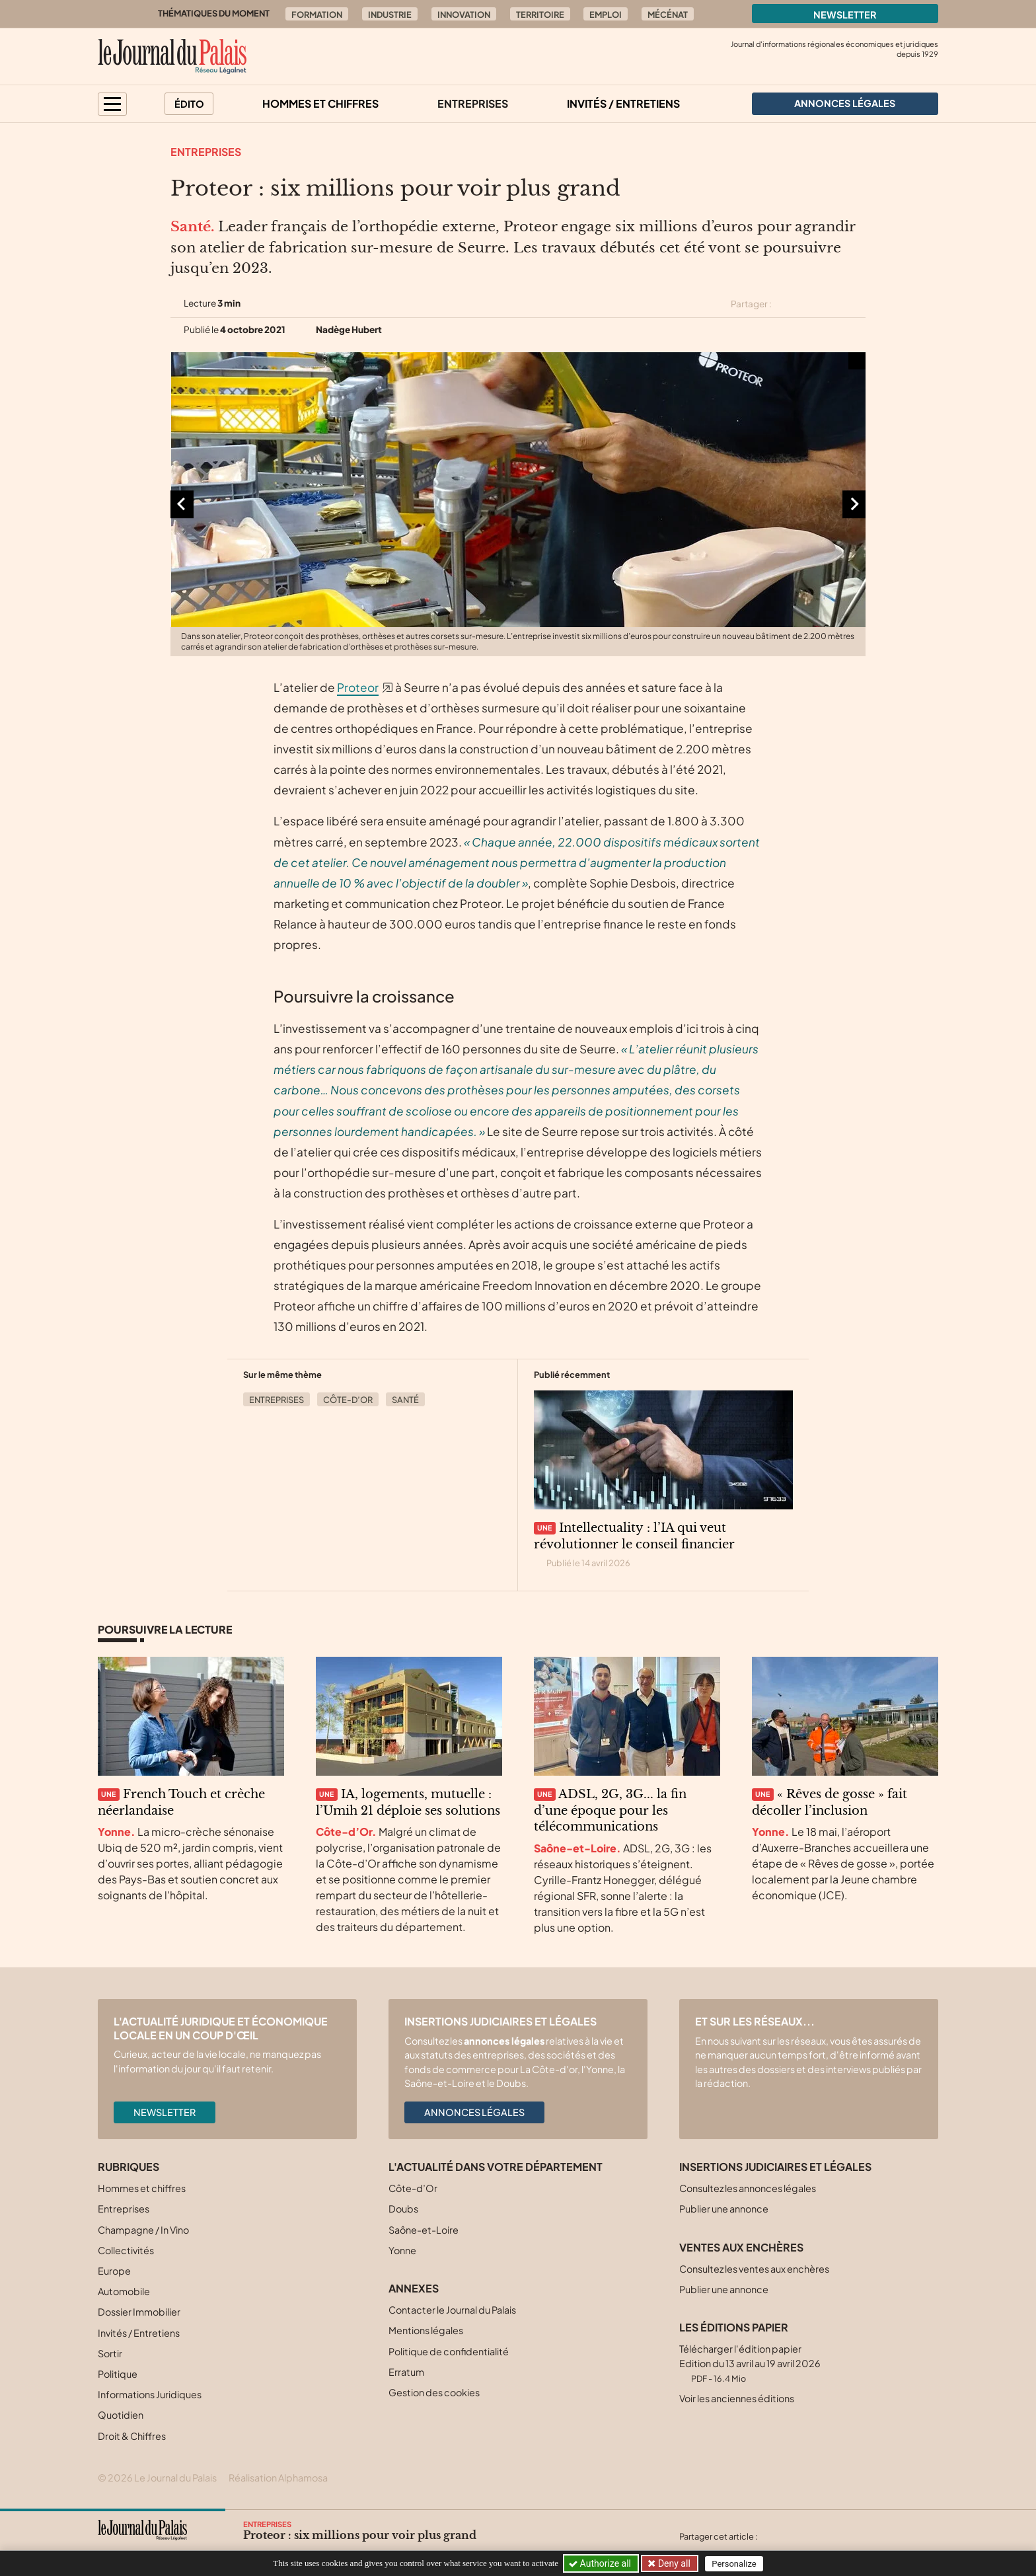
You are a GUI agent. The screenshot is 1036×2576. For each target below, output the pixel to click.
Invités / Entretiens (623, 103)
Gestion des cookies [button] (434, 2392)
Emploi (605, 14)
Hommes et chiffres (320, 103)
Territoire (540, 14)
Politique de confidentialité (448, 2351)
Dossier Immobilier (139, 2312)
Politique (117, 2374)
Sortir (110, 2353)
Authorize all (601, 2563)
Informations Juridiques (150, 2394)
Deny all (672, 2563)
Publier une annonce (723, 2209)
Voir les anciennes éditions (736, 2398)
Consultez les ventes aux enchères (754, 2269)
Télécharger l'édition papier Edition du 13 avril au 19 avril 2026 (750, 2363)
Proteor (358, 687)
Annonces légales (474, 2112)
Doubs (403, 2209)
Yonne (402, 2250)
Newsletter (845, 14)
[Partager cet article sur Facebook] (810, 304)
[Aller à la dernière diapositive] (182, 504)
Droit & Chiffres (132, 2436)
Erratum (406, 2372)
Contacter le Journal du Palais (452, 2310)
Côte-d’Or (348, 1399)
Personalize (734, 2564)
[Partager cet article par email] (857, 304)
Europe (114, 2271)
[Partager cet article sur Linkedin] (833, 304)
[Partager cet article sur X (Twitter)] (787, 304)
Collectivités (126, 2250)
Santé (405, 1399)
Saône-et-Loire (423, 2230)
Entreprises (472, 103)
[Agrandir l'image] (518, 504)
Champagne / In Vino (143, 2230)
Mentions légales (425, 2330)
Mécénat (668, 14)
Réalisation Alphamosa (278, 2477)
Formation (316, 14)
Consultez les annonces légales (747, 2188)
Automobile (124, 2291)
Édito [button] (189, 104)
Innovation (463, 14)
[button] (112, 104)
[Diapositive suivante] (854, 504)
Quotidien (120, 2415)
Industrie (390, 14)
